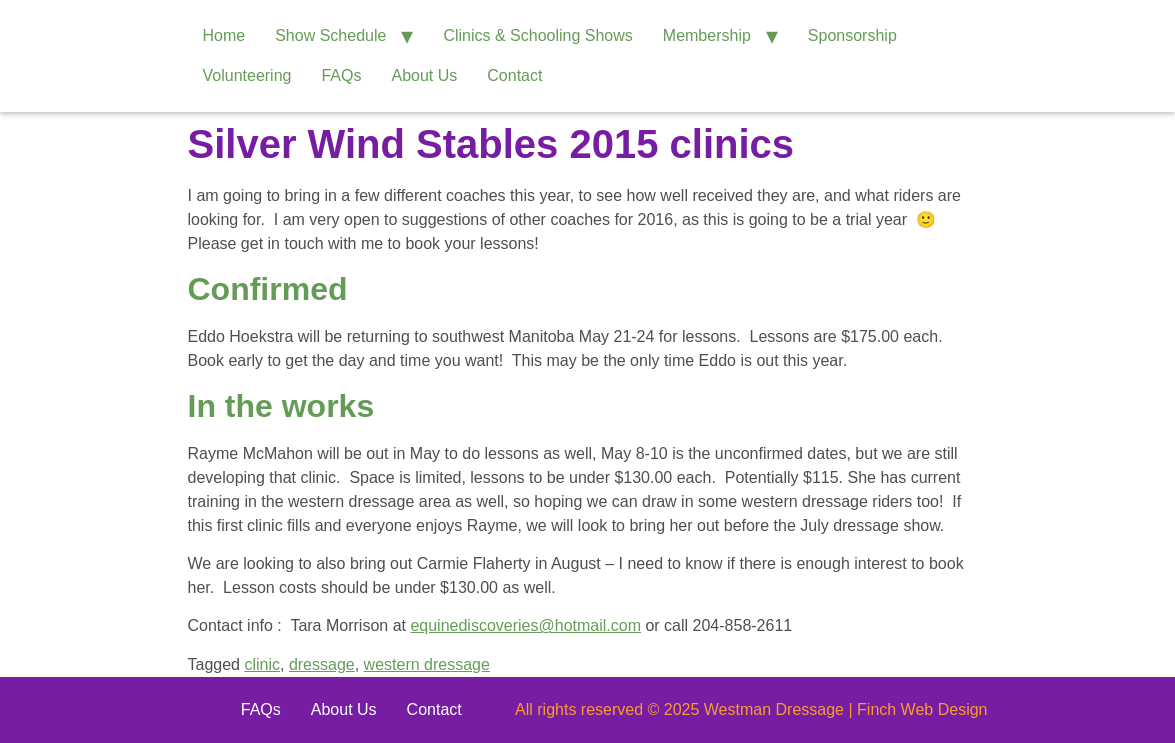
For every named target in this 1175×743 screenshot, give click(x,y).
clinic (262, 664)
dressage (322, 664)
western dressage (427, 664)
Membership (707, 35)
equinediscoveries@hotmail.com (525, 625)
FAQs (341, 75)
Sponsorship (852, 35)
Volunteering (247, 75)
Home (224, 35)
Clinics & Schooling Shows (537, 35)
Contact (514, 75)
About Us (424, 75)
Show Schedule (330, 35)
